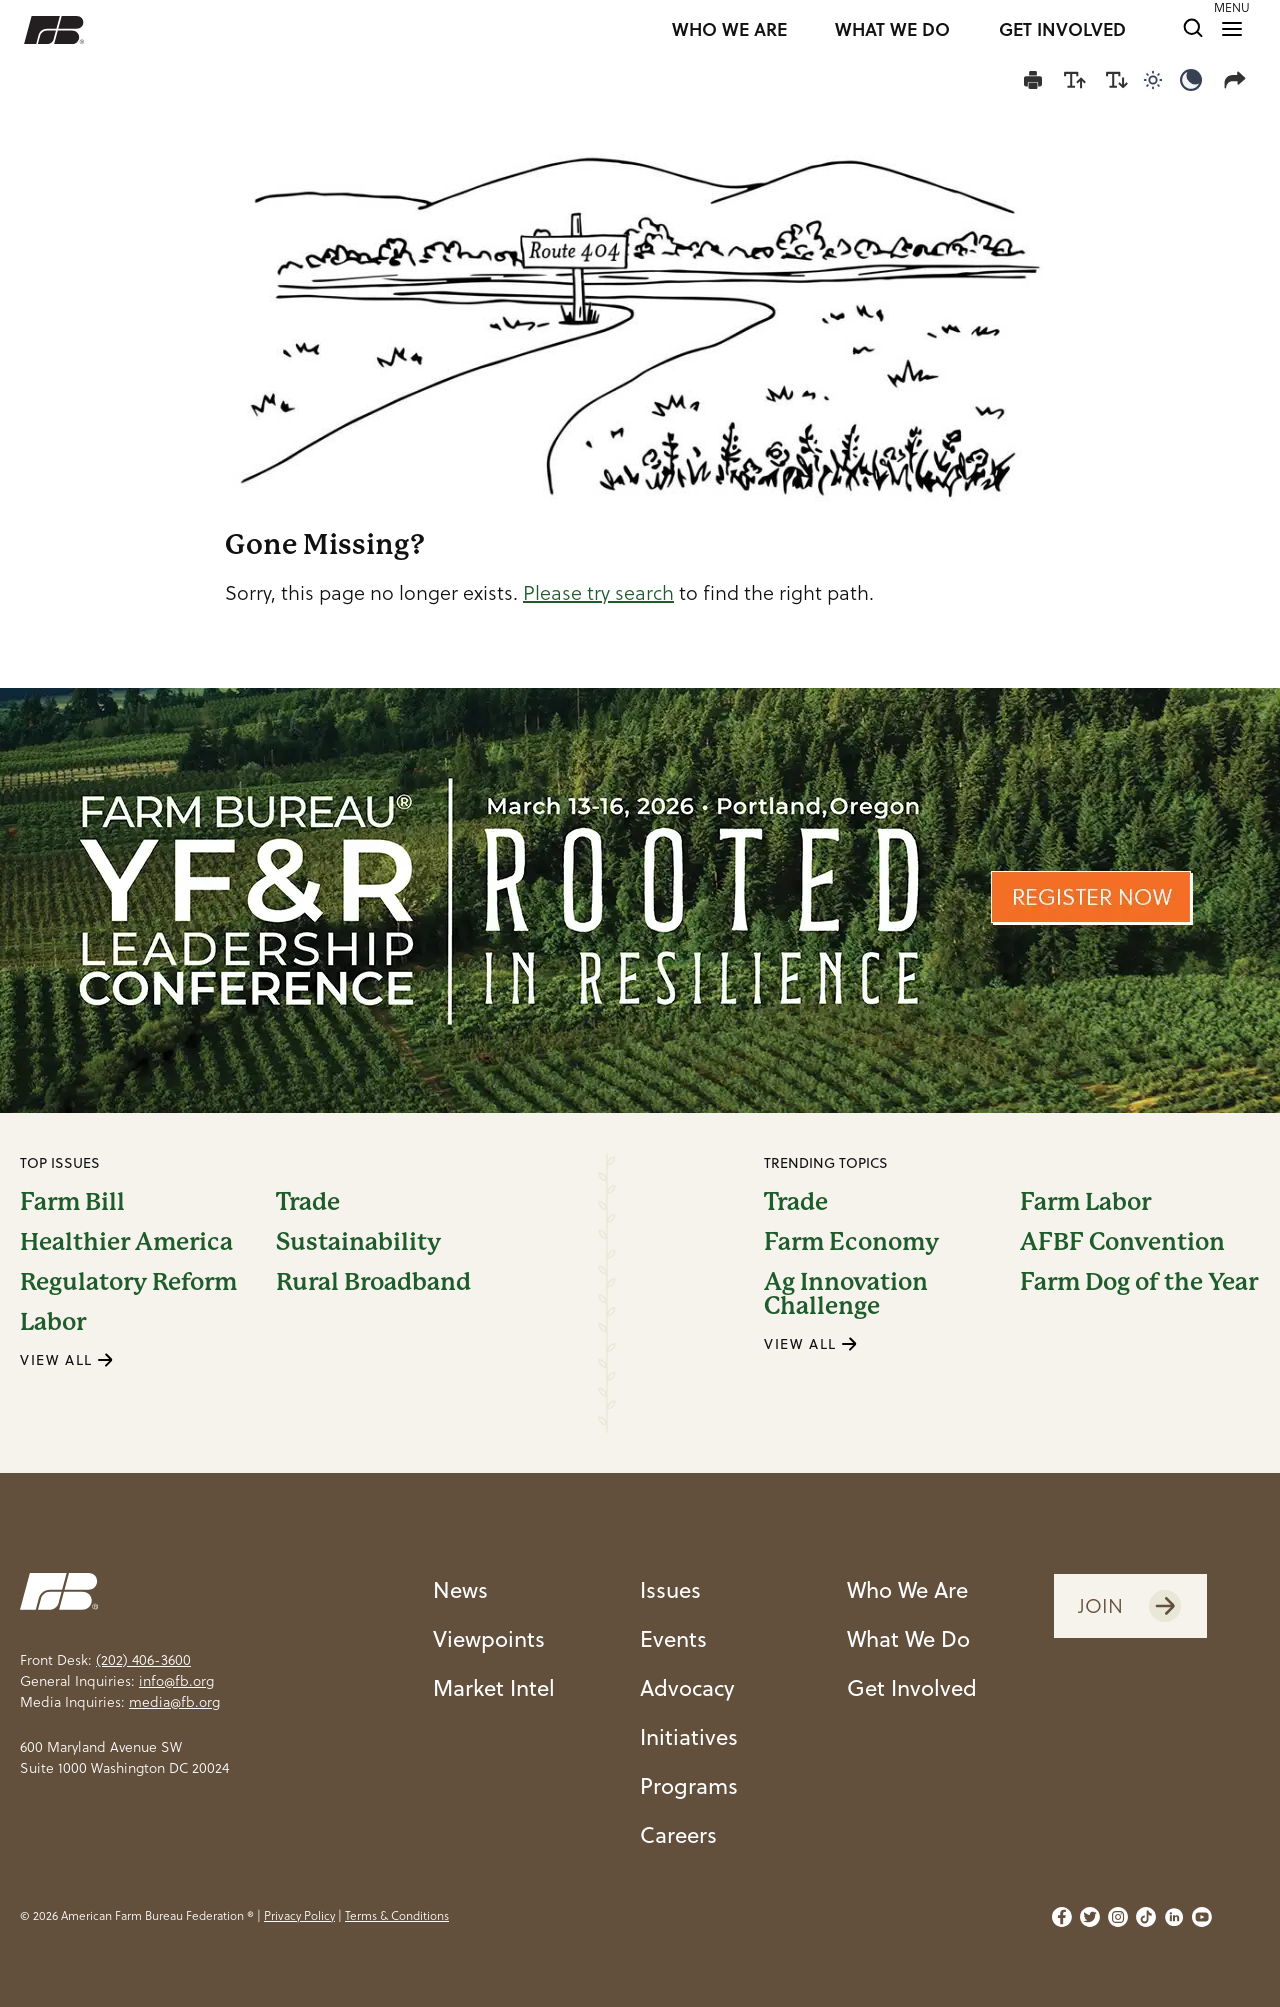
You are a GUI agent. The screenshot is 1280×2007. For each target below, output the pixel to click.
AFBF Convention (1122, 1242)
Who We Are (907, 1589)
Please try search (598, 593)
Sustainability (358, 1242)
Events (673, 1638)
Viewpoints (489, 1638)
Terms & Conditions (397, 1915)
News (460, 1589)
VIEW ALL (67, 1360)
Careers (678, 1834)
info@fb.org (176, 1681)
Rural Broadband (373, 1282)
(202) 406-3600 (143, 1660)
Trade (308, 1202)
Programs (689, 1785)
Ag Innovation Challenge (846, 1294)
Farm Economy (851, 1242)
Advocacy (687, 1687)
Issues (670, 1589)
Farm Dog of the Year (1139, 1283)
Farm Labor (1085, 1202)
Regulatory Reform (128, 1282)
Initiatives (689, 1736)
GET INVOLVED (1062, 30)
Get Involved (912, 1687)
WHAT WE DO (892, 30)
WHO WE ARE (729, 30)
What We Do (908, 1638)
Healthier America (126, 1242)
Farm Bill (72, 1202)
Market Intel (494, 1687)
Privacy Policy (299, 1915)
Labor (53, 1322)
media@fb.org (174, 1702)
